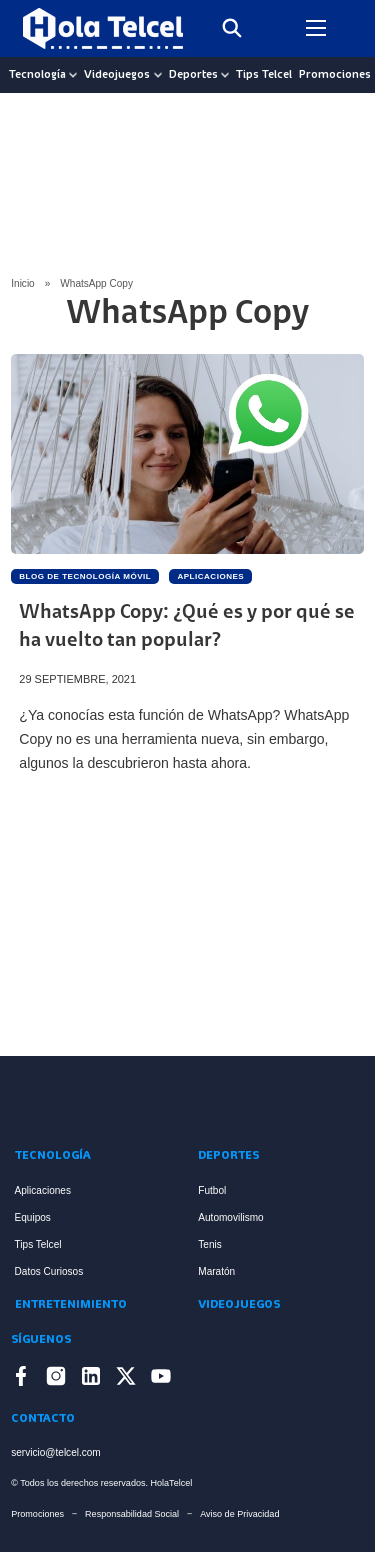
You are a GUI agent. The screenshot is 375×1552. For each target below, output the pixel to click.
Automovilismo (230, 1217)
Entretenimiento (71, 1305)
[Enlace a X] (126, 1380)
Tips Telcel (264, 75)
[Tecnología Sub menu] (73, 75)
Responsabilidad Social (132, 1514)
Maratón (216, 1271)
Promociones (335, 75)
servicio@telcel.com (55, 1452)
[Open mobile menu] (316, 28)
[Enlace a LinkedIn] (91, 1380)
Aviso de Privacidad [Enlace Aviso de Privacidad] (239, 1514)
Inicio (22, 283)
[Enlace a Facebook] (21, 1380)
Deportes (193, 75)
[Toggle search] (232, 28)
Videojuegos (117, 75)
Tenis (209, 1244)
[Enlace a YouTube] (161, 1380)
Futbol (212, 1190)
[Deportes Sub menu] (225, 75)
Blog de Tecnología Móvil (85, 576)
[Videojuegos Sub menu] (158, 75)
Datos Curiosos (49, 1271)
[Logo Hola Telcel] (103, 28)
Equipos (33, 1217)
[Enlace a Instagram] (56, 1380)
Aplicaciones (210, 576)
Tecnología (37, 75)
